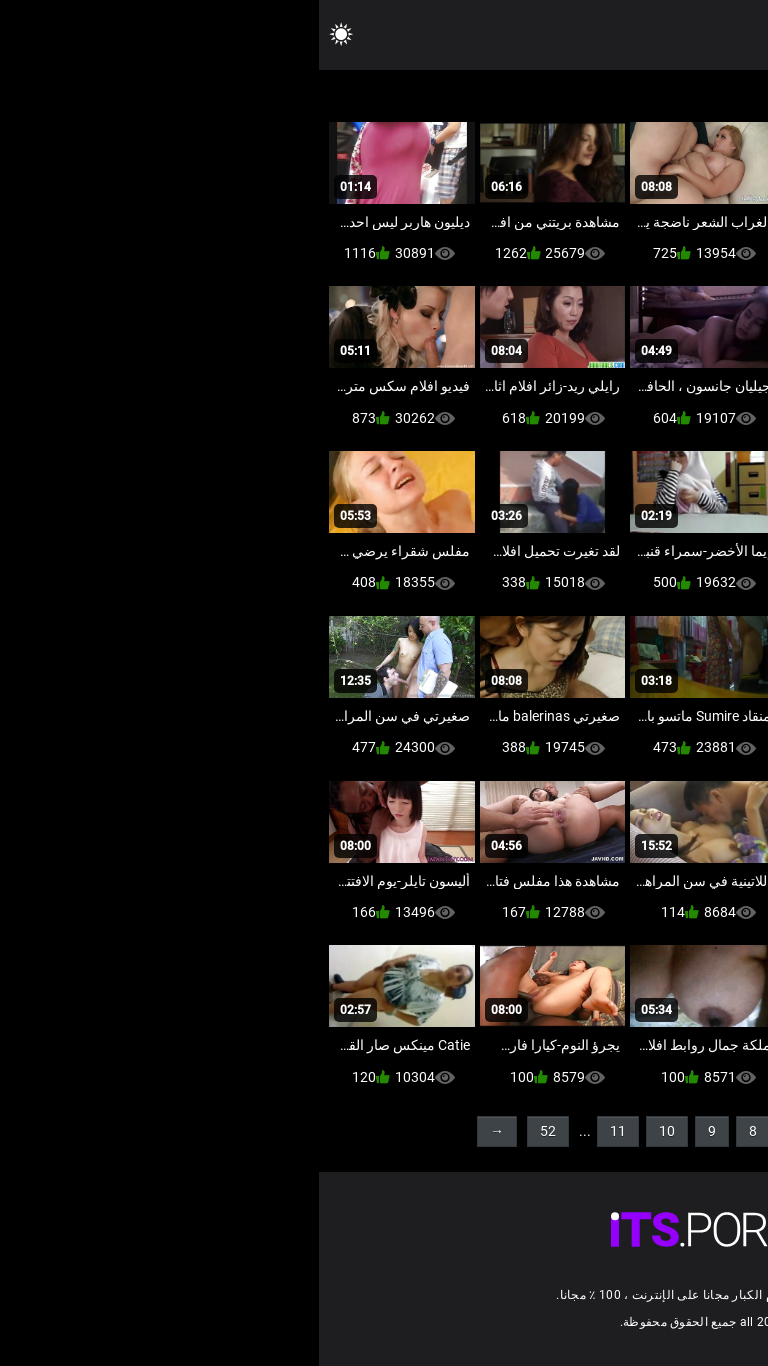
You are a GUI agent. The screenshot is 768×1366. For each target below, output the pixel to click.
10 (348, 1131)
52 (229, 1131)
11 (299, 1131)
